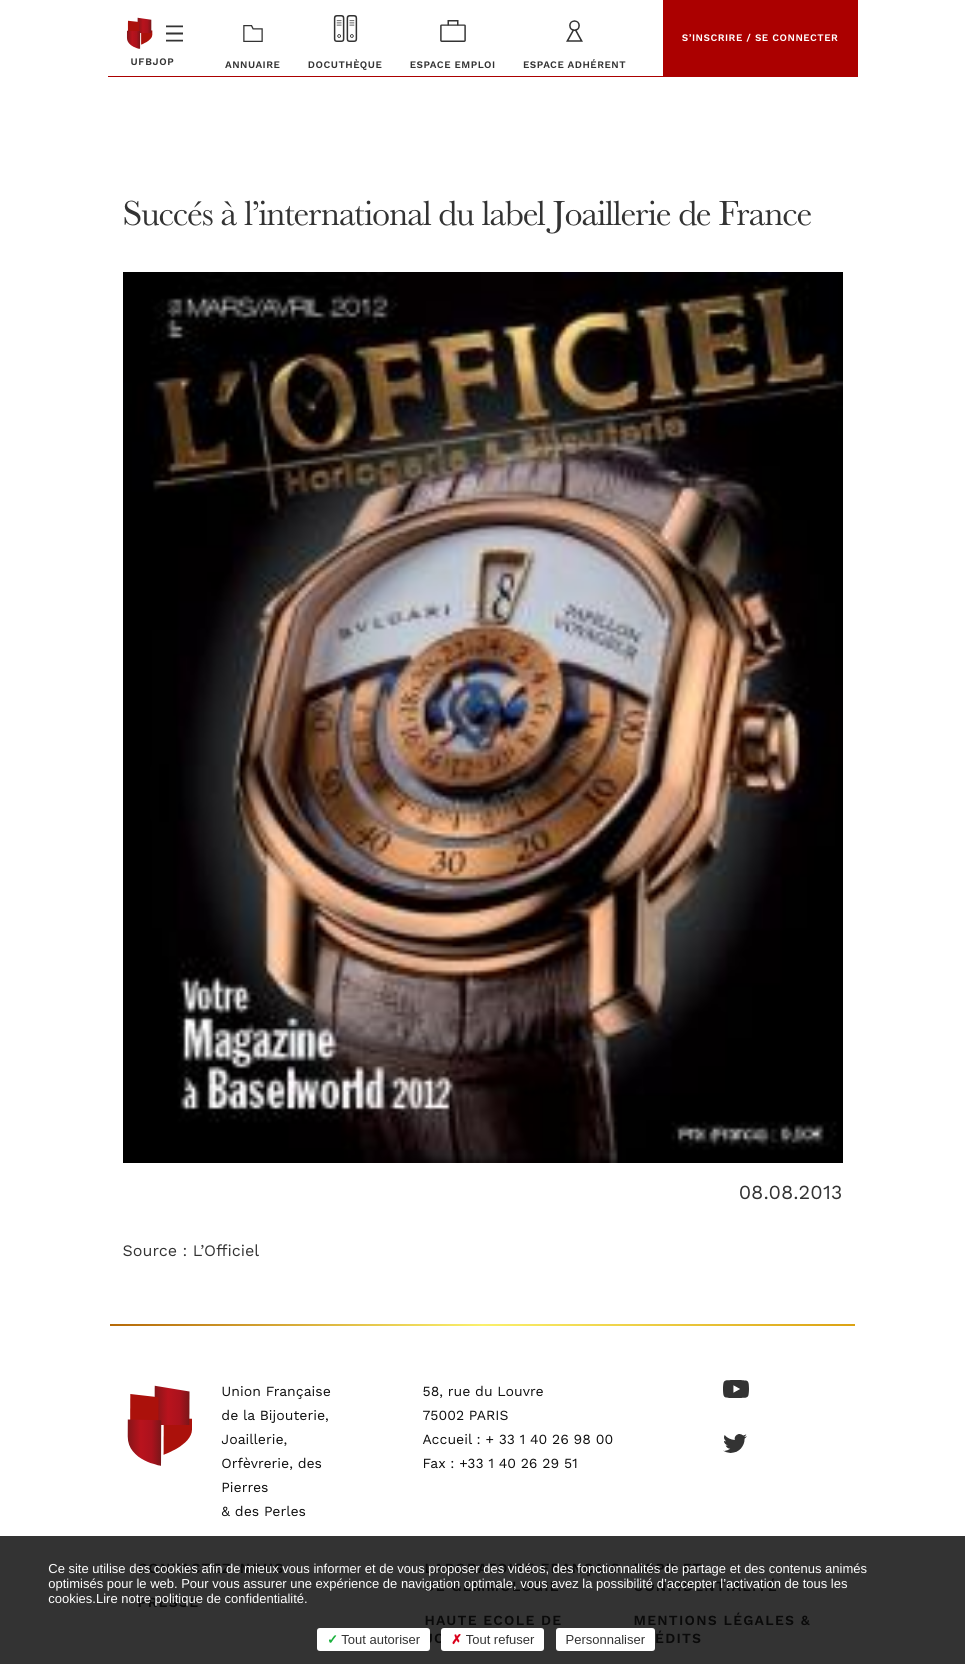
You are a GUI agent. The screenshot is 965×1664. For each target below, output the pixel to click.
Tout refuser (492, 1639)
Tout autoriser (373, 1639)
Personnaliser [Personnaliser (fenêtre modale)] (606, 1639)
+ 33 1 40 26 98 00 (549, 1440)
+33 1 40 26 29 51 (518, 1464)
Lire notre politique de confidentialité (200, 1598)
